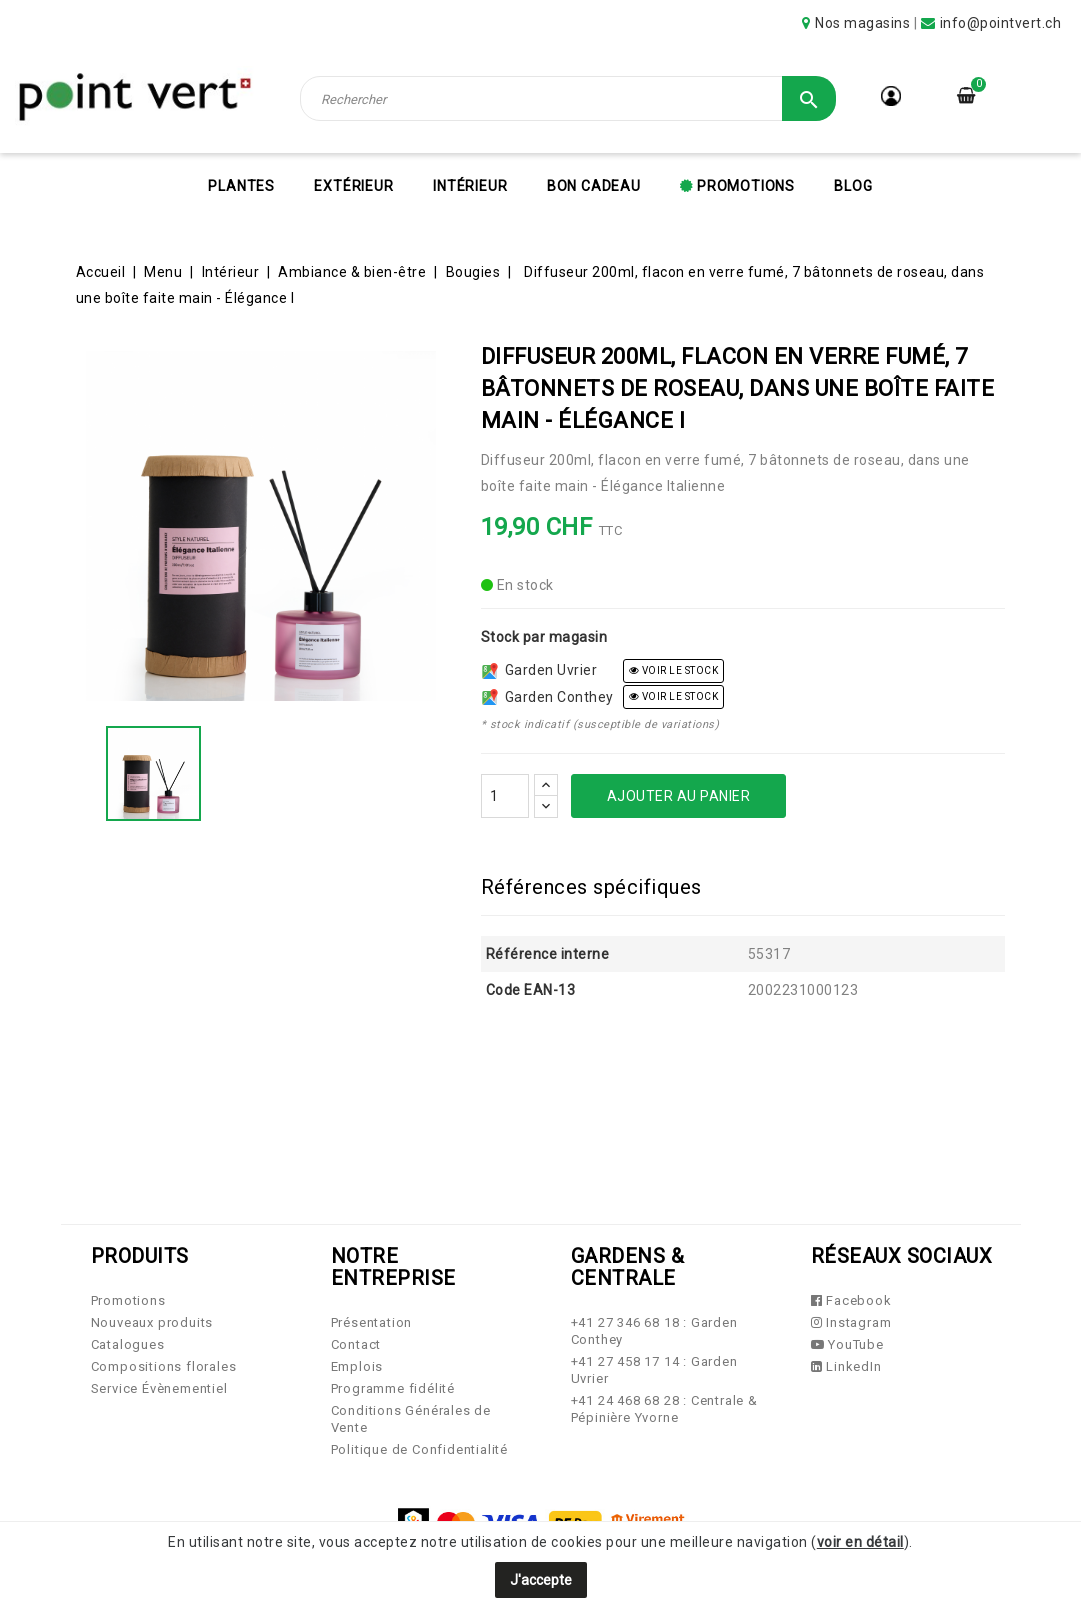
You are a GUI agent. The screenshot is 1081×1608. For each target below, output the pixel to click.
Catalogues (128, 1344)
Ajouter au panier (679, 796)
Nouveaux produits (152, 1322)
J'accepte (541, 1580)
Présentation (372, 1322)
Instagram (851, 1322)
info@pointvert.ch (1001, 23)
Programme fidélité (393, 1388)
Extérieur (353, 186)
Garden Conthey (548, 697)
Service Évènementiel (159, 1388)
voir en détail (860, 1542)
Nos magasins (862, 23)
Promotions (744, 186)
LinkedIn (846, 1366)
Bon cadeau (594, 186)
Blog (853, 186)
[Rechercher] (568, 98)
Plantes (241, 186)
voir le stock (674, 670)
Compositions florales (164, 1366)
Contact (356, 1344)
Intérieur (470, 186)
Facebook (851, 1300)
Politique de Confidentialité (419, 1449)
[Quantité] (505, 796)
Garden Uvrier (540, 670)
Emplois (357, 1366)
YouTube (847, 1344)
